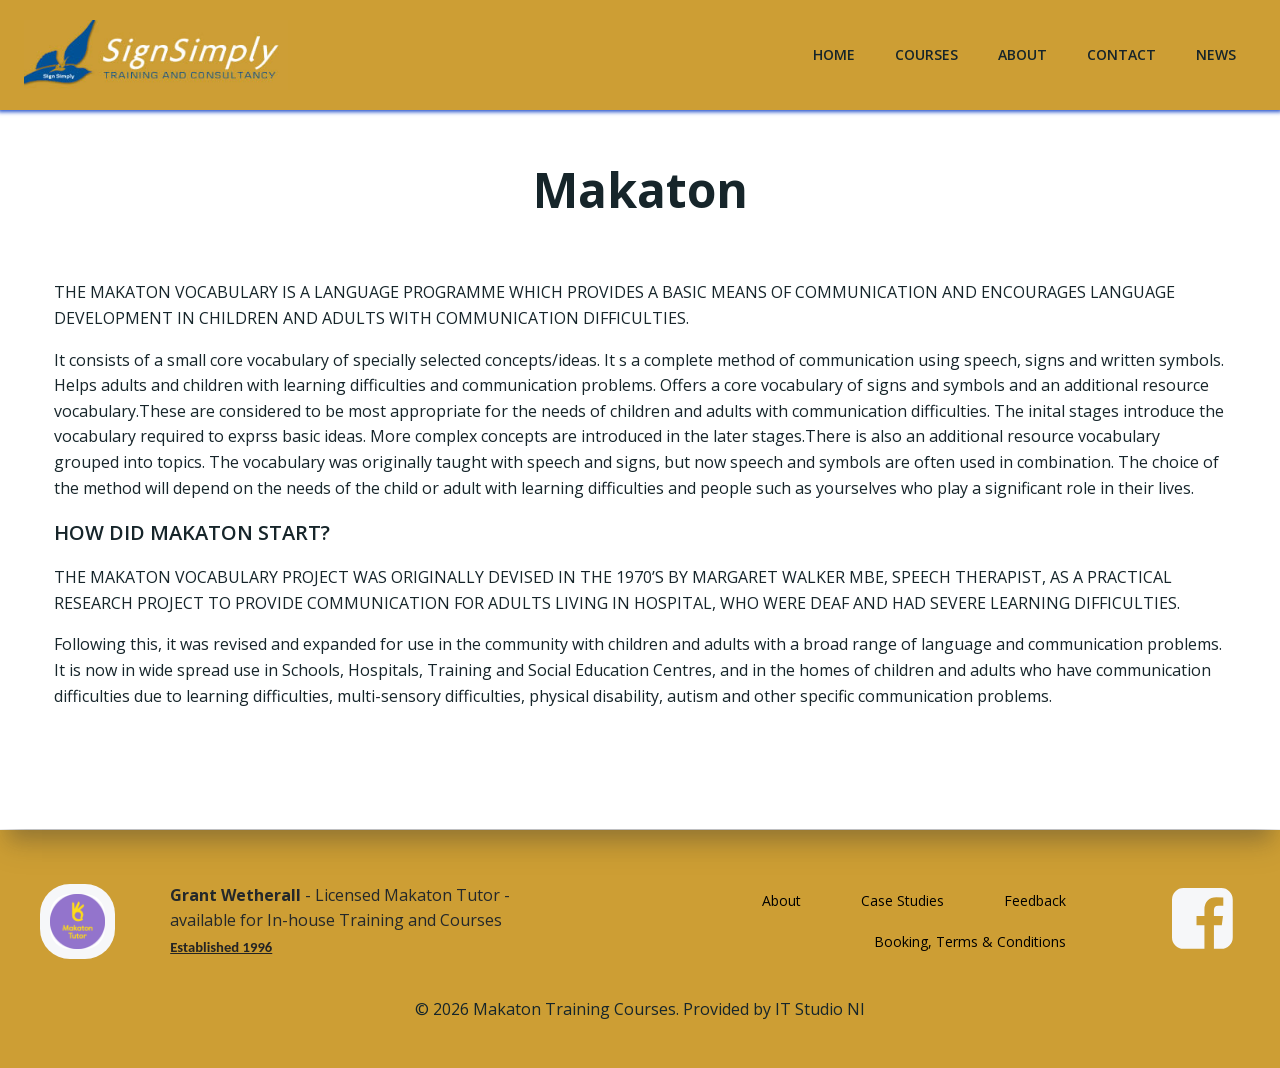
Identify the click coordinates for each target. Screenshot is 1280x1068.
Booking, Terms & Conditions (970, 941)
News (1216, 54)
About (1022, 54)
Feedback (1035, 900)
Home (834, 54)
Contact (1121, 54)
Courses (926, 54)
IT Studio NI (820, 1009)
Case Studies (902, 900)
